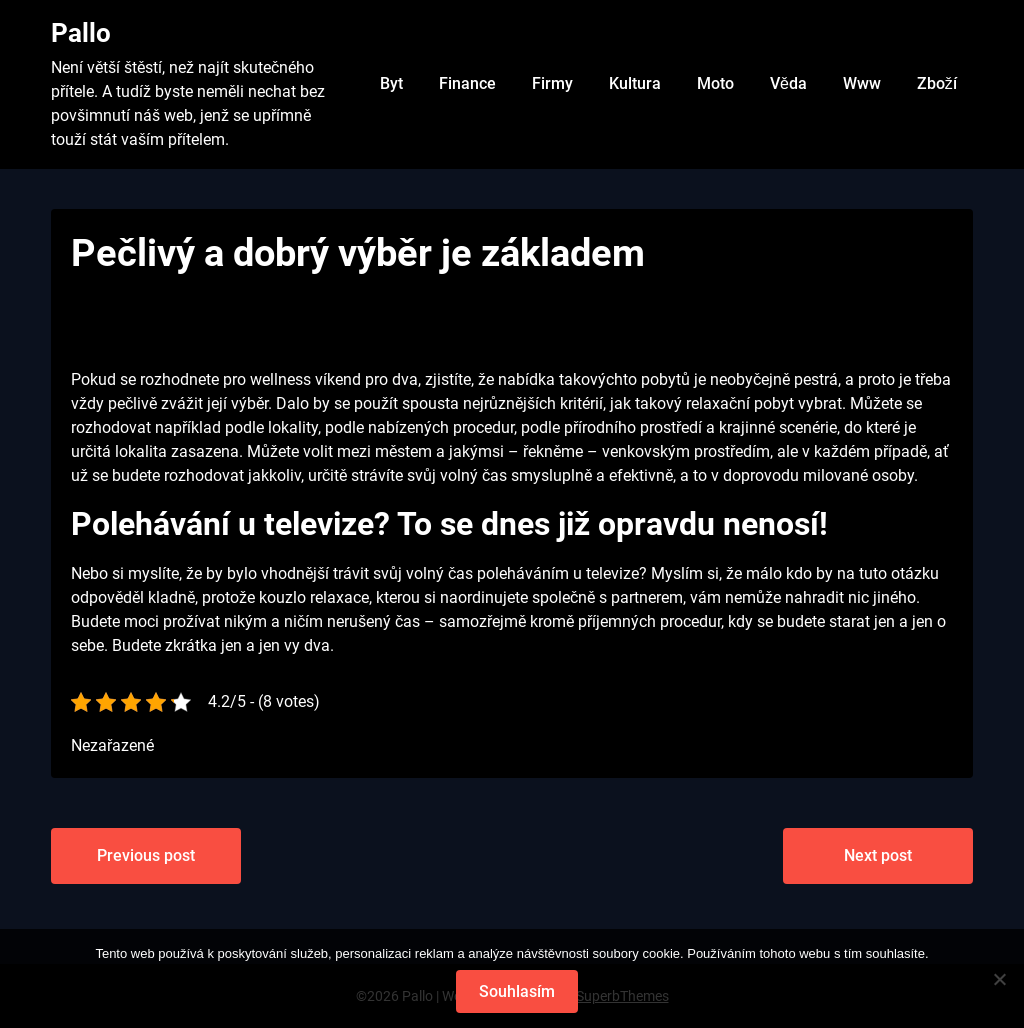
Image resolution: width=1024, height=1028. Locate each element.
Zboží (937, 83)
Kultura (635, 83)
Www (862, 83)
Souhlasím (517, 991)
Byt (391, 83)
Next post (878, 855)
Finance (467, 83)
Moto (715, 83)
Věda (788, 83)
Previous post (146, 855)
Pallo (81, 33)
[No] (999, 979)
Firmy (552, 83)
